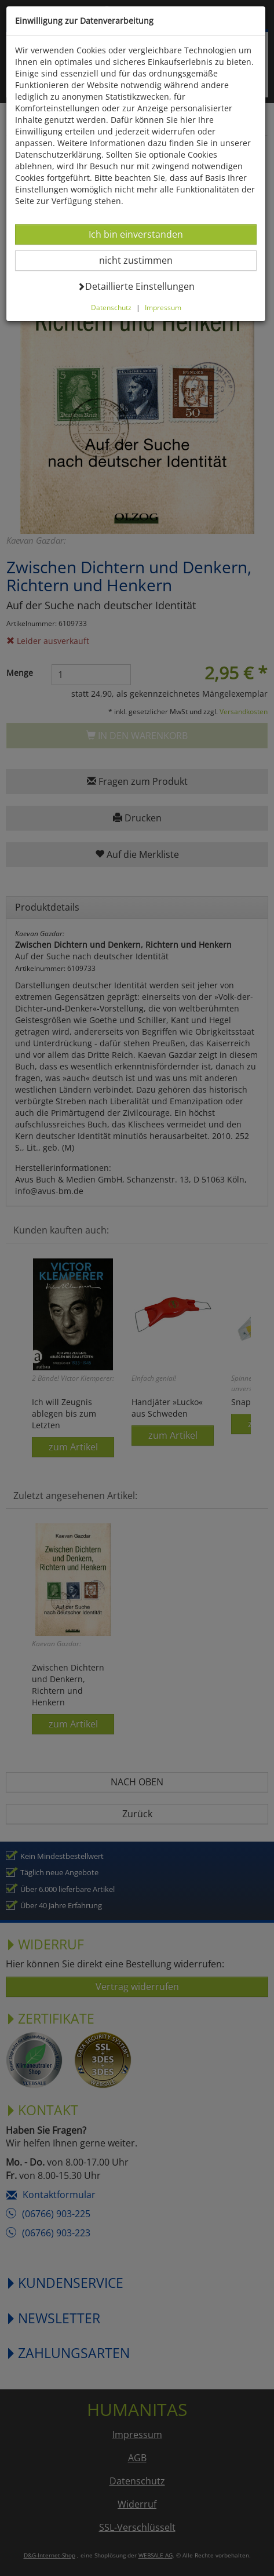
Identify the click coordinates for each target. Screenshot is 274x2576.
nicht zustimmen (142, 260)
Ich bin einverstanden (135, 234)
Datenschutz (111, 307)
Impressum (163, 307)
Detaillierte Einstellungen (136, 286)
